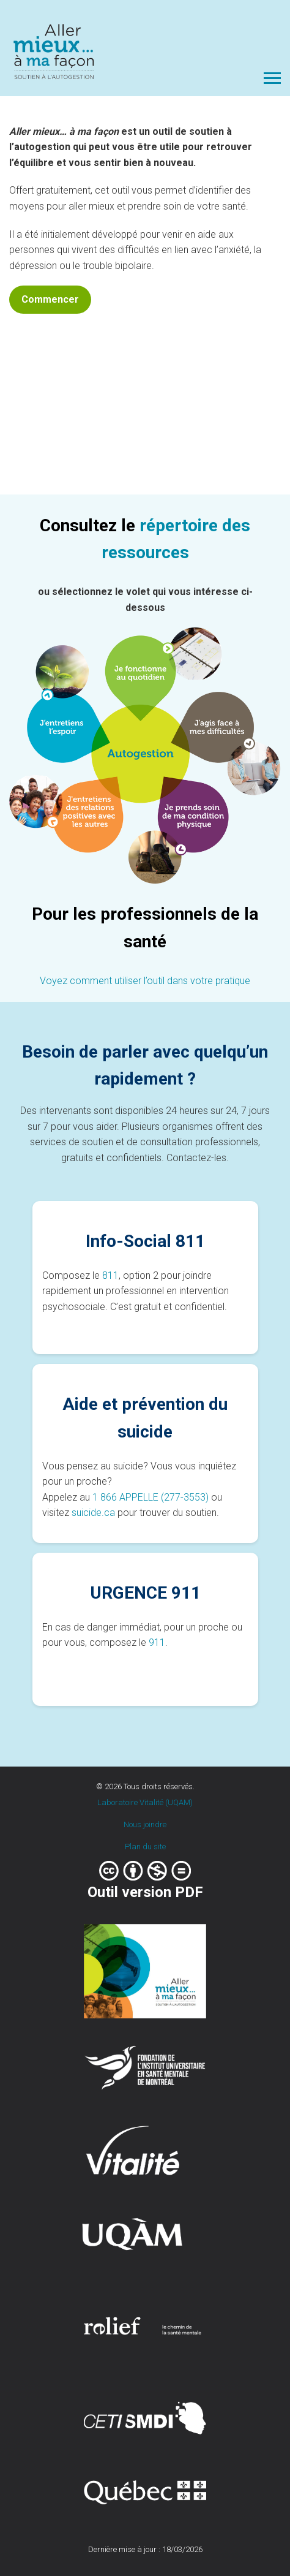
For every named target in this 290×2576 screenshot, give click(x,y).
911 (157, 1642)
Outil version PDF (145, 1892)
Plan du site (145, 1846)
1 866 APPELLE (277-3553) (150, 1497)
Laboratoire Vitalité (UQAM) (145, 1802)
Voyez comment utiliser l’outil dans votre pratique (145, 981)
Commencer (50, 299)
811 (110, 1275)
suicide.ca (93, 1512)
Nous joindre (145, 1824)
